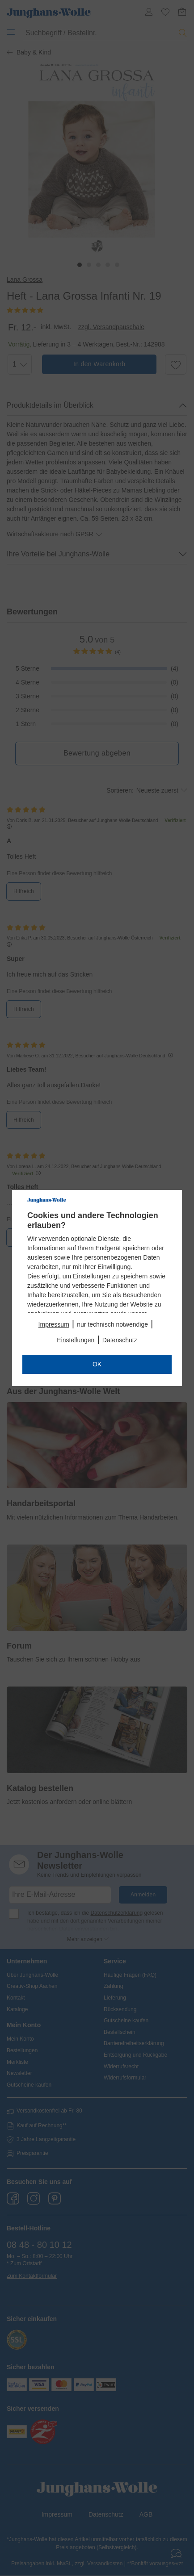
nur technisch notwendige (112, 1324)
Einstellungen (75, 1340)
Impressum (53, 1324)
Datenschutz (119, 1340)
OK (97, 1364)
